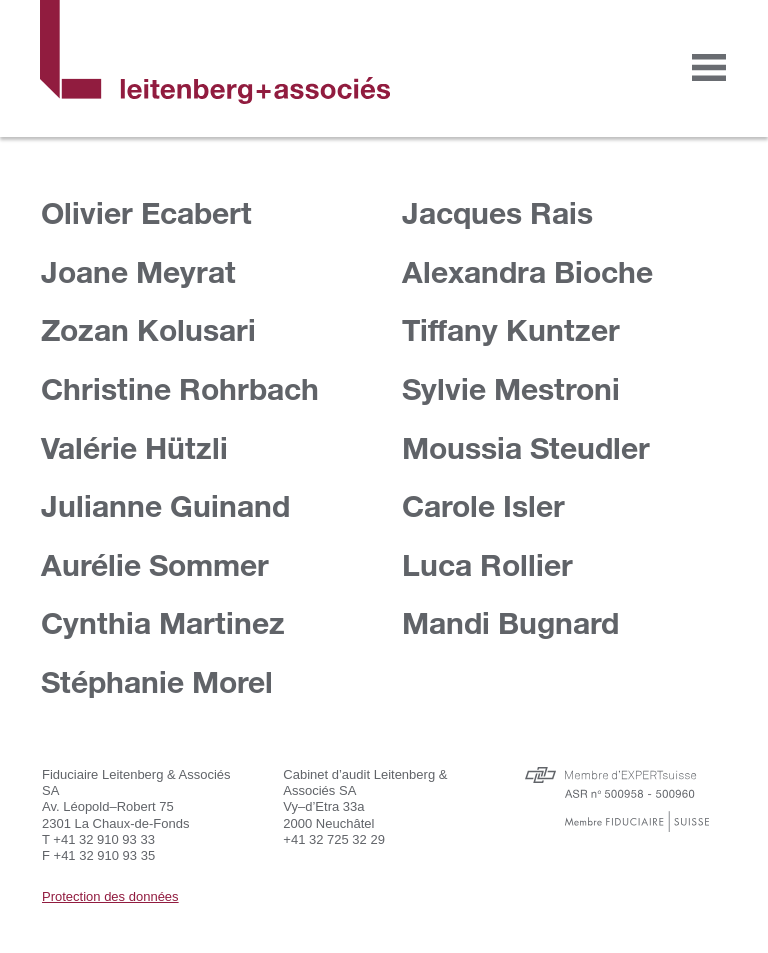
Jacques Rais (497, 212)
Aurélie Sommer (155, 564)
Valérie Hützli (134, 447)
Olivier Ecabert (146, 212)
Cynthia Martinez (163, 622)
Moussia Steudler (526, 447)
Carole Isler (483, 505)
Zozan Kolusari (148, 329)
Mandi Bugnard (510, 622)
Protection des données (110, 896)
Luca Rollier (487, 564)
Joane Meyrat (138, 271)
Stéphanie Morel (157, 681)
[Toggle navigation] (709, 67)
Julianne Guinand (165, 505)
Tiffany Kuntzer (511, 329)
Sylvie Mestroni (511, 388)
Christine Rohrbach (180, 388)
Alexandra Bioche (527, 271)
